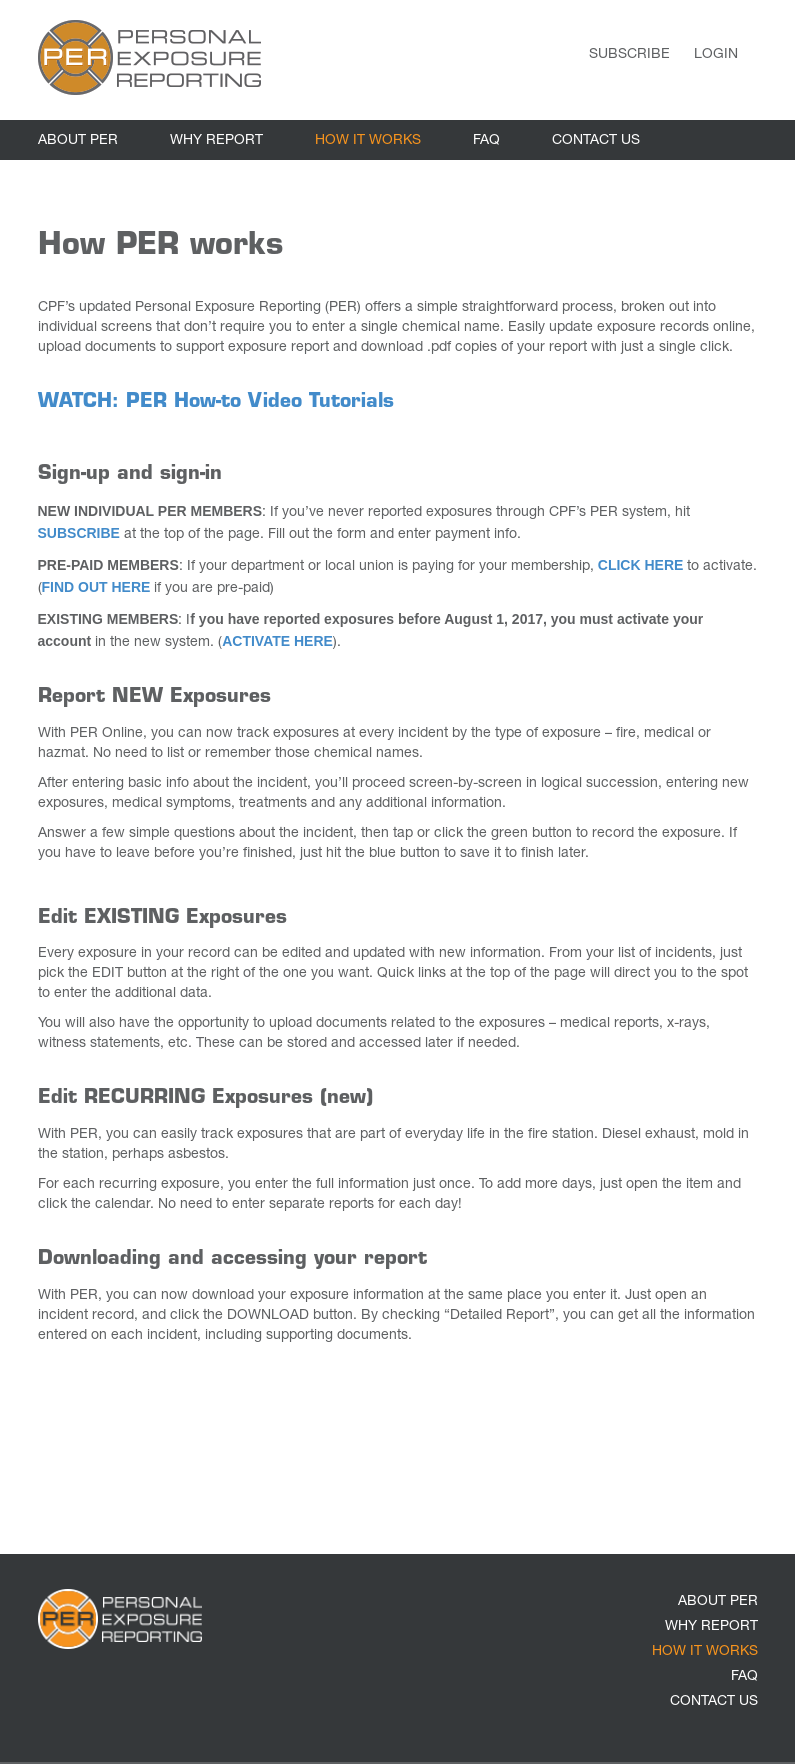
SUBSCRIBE (79, 533)
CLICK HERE (641, 565)
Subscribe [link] (629, 55)
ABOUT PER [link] (78, 141)
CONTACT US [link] (596, 141)
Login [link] (716, 55)
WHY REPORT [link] (216, 141)
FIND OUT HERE (96, 587)
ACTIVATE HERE (277, 641)
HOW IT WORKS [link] (368, 141)
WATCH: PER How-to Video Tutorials (216, 402)
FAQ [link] (486, 141)
